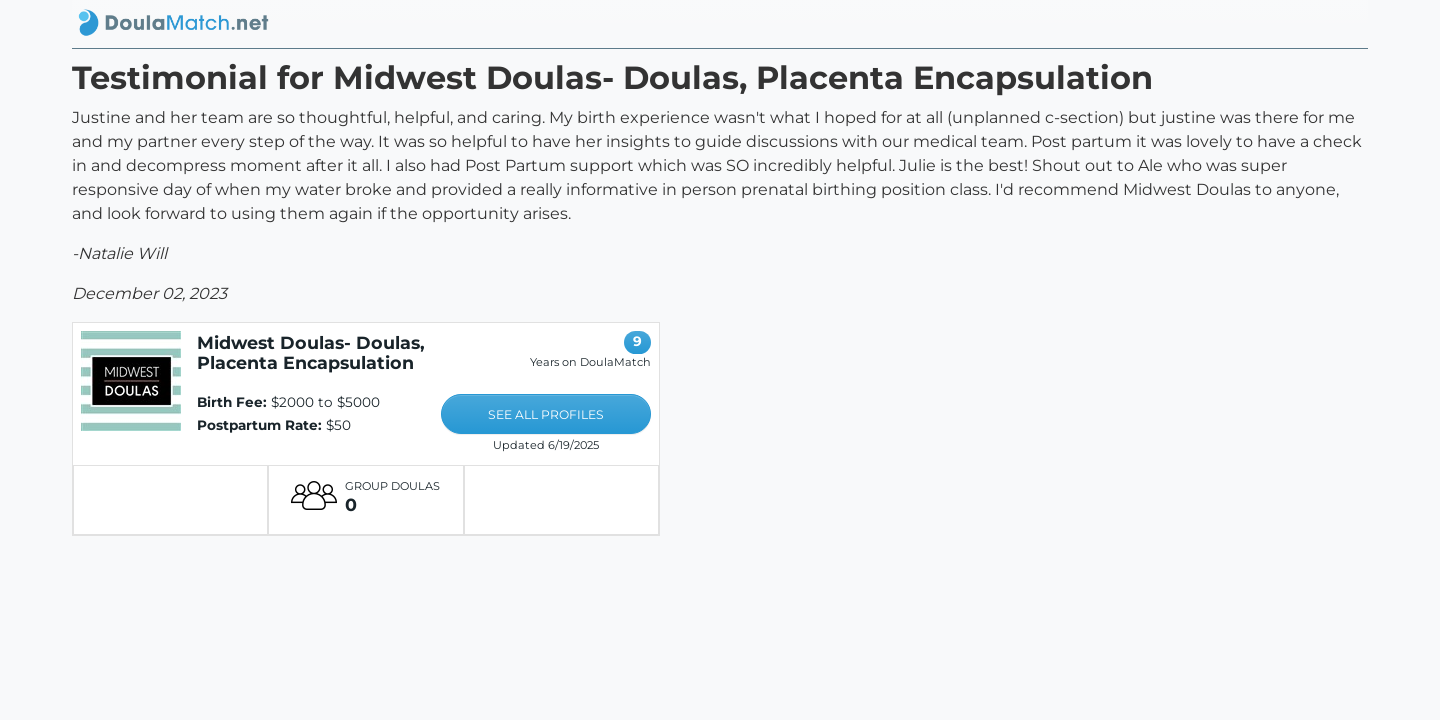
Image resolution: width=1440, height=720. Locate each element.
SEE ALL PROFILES (546, 414)
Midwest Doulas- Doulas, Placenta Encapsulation (311, 352)
